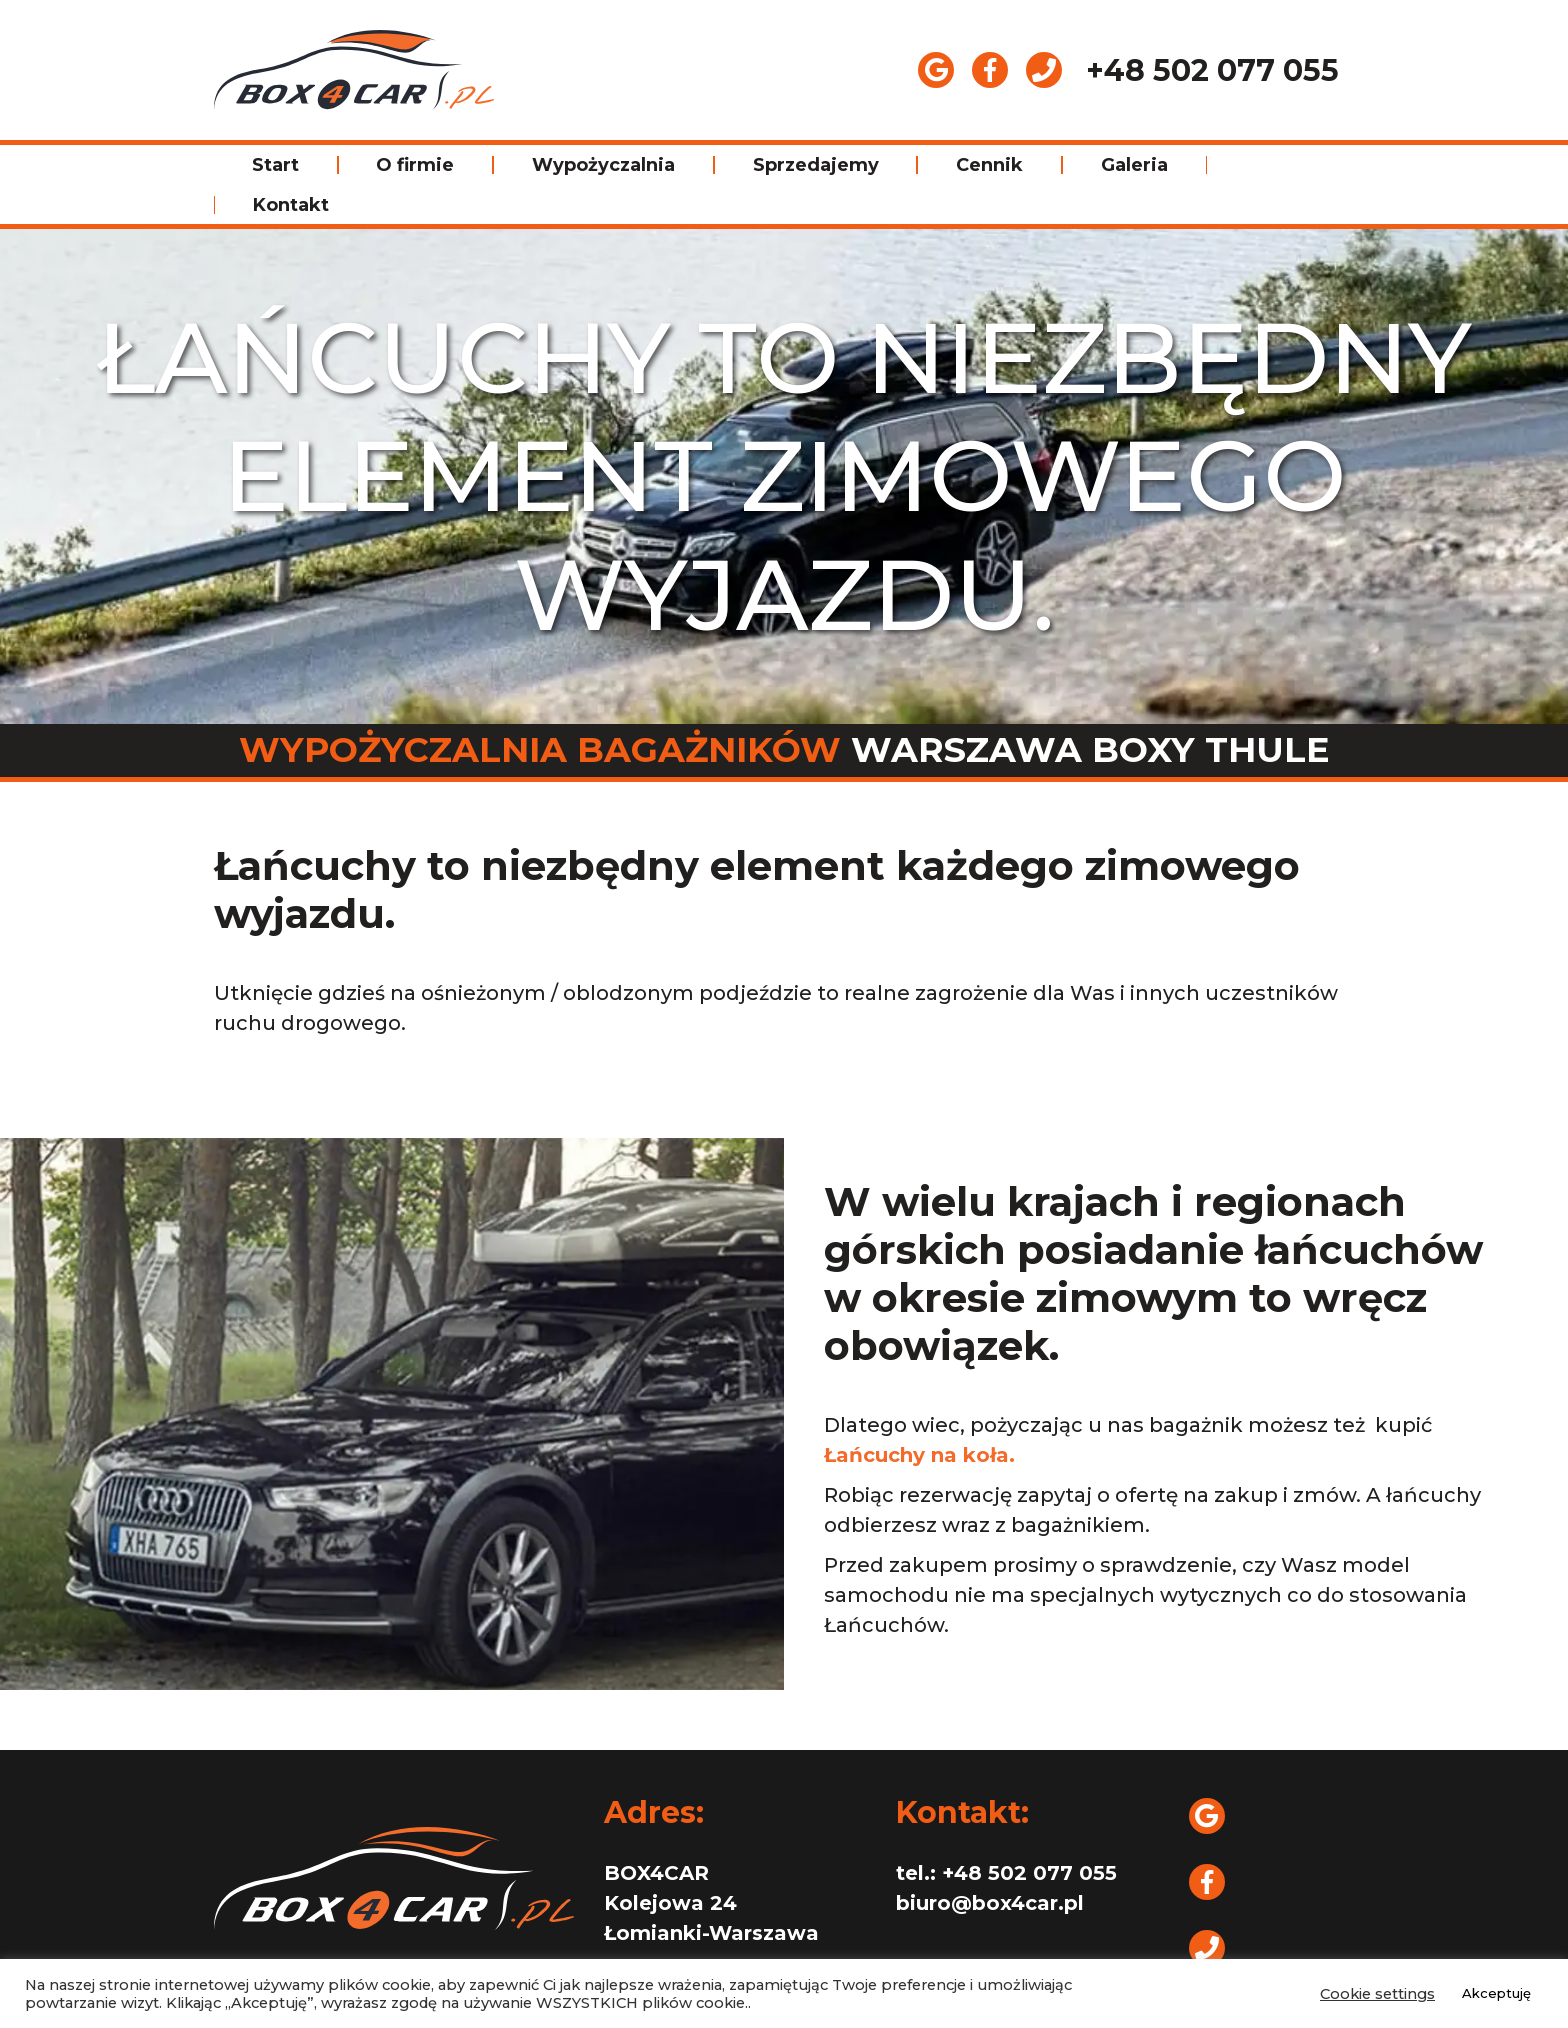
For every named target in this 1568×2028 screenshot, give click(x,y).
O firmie (415, 165)
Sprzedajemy (816, 165)
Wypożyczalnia (603, 165)
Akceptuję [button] (1496, 1993)
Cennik (989, 165)
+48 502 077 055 (1212, 70)
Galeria (1134, 165)
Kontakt (291, 205)
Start (275, 165)
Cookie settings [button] (1377, 1994)
